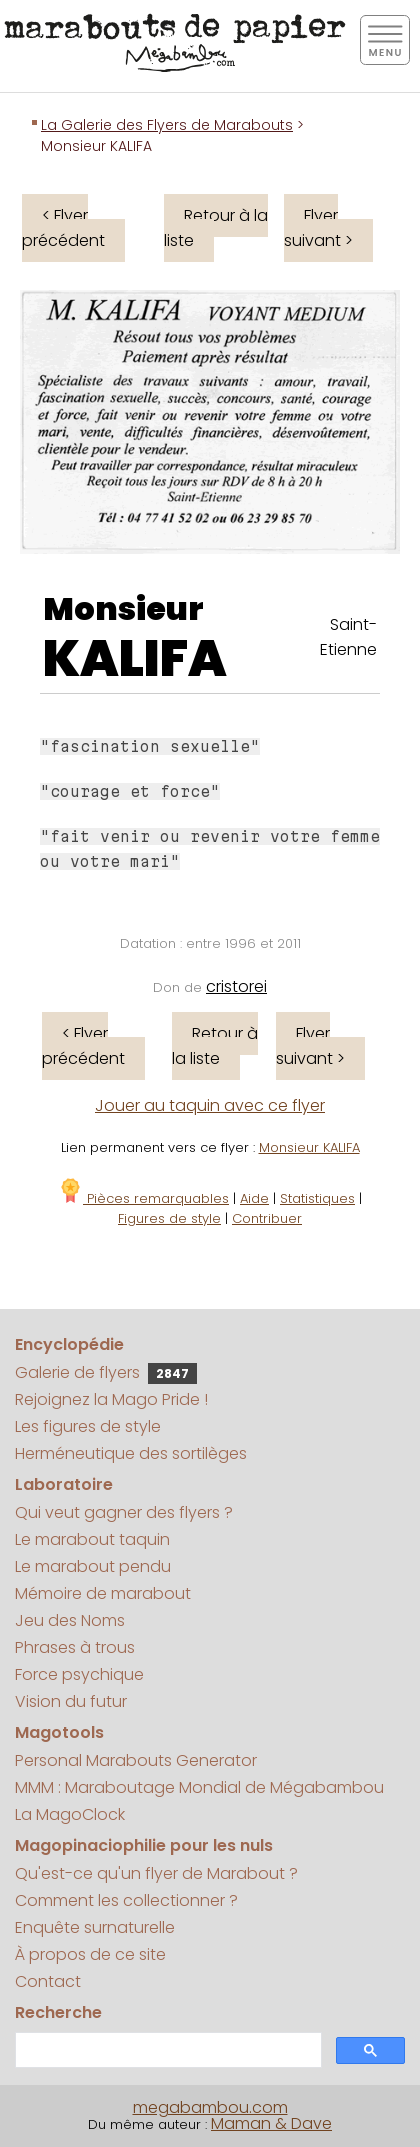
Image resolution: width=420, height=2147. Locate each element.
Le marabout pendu (93, 1566)
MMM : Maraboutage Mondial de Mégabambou (199, 1787)
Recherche (58, 2012)
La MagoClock (70, 1814)
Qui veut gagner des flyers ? (124, 1512)
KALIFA (135, 659)
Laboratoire (64, 1484)
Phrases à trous (75, 1647)
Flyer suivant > (318, 228)
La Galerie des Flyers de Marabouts (167, 125)
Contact (48, 1981)
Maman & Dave (271, 2123)
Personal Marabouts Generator (136, 1760)
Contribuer (267, 1218)
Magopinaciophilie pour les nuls (144, 1845)
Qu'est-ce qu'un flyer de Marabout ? (156, 1873)
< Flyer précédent (63, 228)
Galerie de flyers (106, 1372)
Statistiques (317, 1198)
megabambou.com (210, 2107)
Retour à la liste (216, 228)
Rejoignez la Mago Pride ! (111, 1399)
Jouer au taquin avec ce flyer (210, 1105)
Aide (254, 1198)
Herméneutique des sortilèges (131, 1453)
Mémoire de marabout (103, 1593)
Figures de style (169, 1218)
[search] (166, 2050)
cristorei (236, 986)
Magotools (59, 1732)
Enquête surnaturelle (95, 1927)
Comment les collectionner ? (126, 1900)
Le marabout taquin (92, 1539)
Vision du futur (71, 1701)
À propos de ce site (90, 1954)
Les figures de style (88, 1426)
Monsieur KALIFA (309, 1147)
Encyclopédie (69, 1344)
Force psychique (79, 1674)
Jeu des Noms (70, 1620)
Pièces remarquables (143, 1198)
